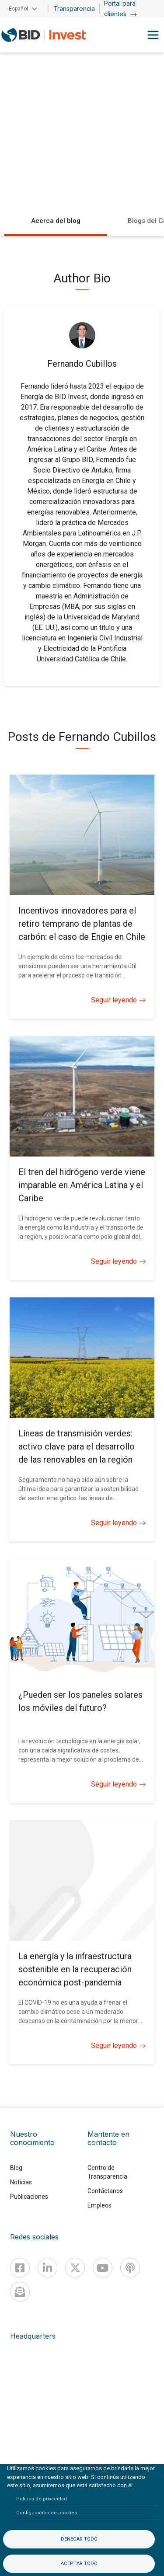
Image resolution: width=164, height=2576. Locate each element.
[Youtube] (102, 2267)
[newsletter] (20, 2291)
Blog (16, 2167)
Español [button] (18, 9)
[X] (75, 2267)
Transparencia (74, 8)
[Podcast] (130, 2267)
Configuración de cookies (46, 2513)
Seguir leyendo (118, 1000)
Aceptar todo (79, 2563)
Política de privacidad (41, 2499)
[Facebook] (20, 2267)
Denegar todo (79, 2539)
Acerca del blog (55, 221)
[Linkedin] (47, 2267)
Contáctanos (105, 2190)
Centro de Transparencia (107, 2172)
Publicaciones (29, 2196)
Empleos (99, 2205)
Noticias (21, 2182)
